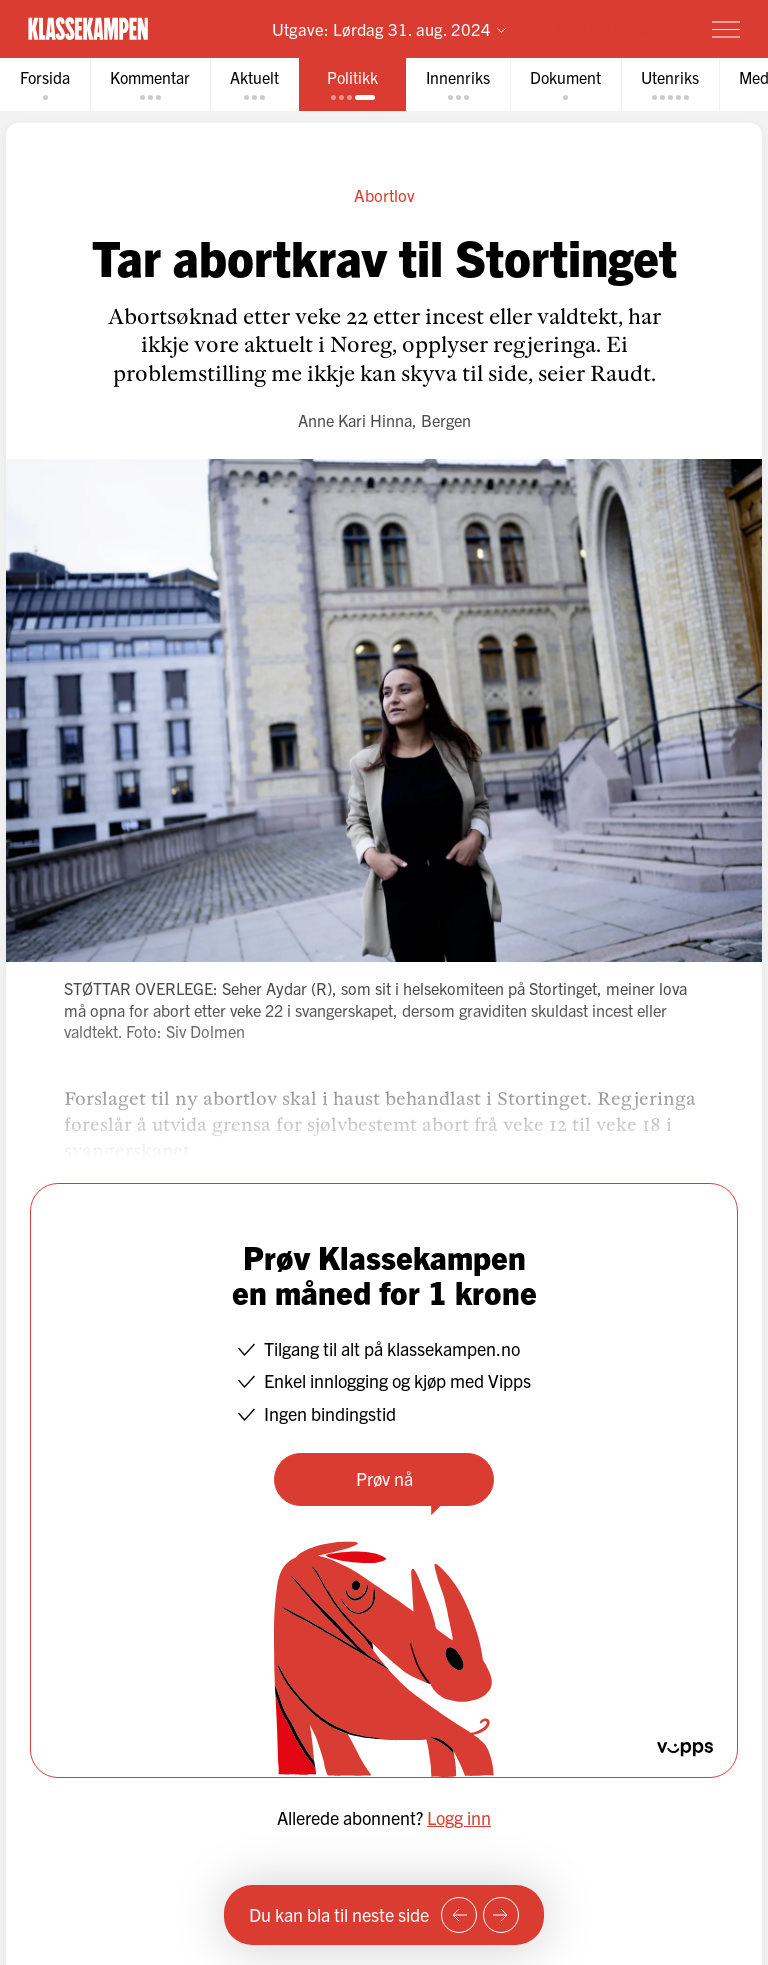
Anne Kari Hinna (355, 420)
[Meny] (726, 29)
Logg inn (459, 1817)
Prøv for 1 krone (609, 28)
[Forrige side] (459, 1915)
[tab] (45, 84)
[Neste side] (501, 1915)
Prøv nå (384, 1478)
